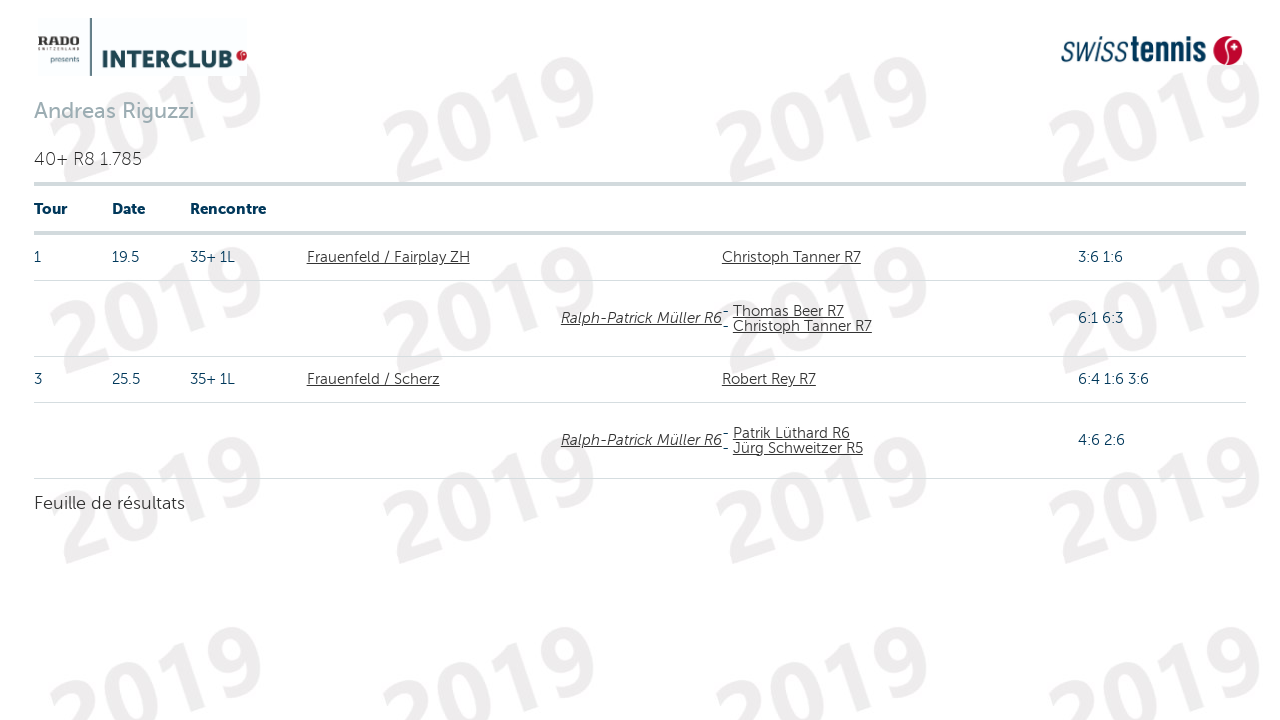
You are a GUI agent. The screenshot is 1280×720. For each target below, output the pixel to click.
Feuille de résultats (109, 503)
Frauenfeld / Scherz (373, 379)
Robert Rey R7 (769, 379)
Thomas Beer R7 (788, 311)
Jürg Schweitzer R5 (798, 448)
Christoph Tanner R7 (791, 257)
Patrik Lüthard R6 (791, 433)
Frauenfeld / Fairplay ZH (388, 257)
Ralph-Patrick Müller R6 (641, 318)
